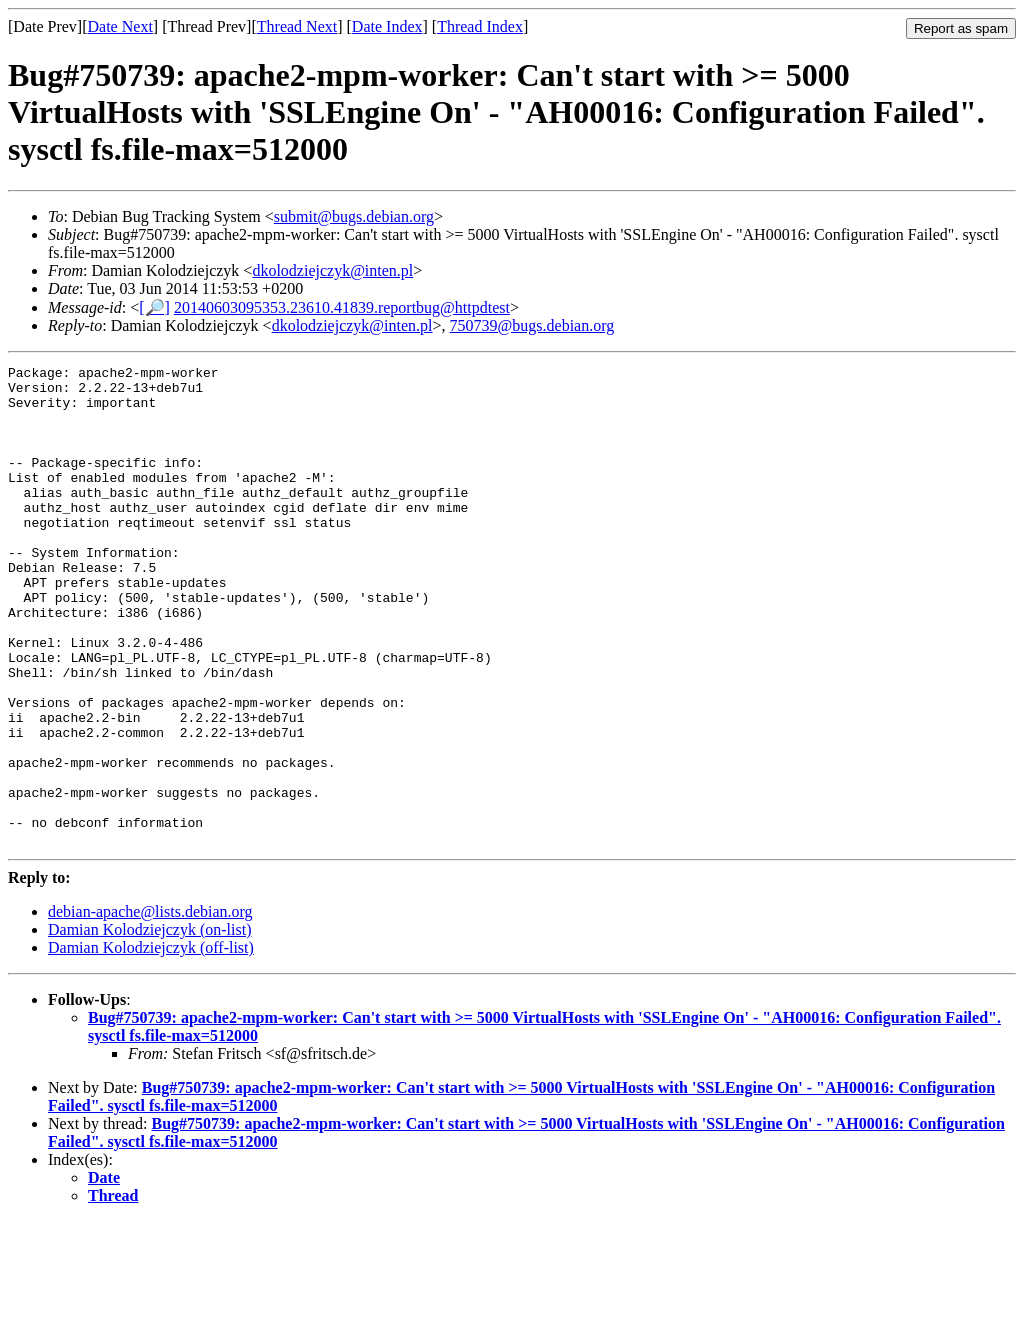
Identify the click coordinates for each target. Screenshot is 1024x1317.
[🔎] (154, 307)
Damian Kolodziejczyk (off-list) (151, 1043)
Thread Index (480, 26)
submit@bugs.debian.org (354, 216)
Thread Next (297, 26)
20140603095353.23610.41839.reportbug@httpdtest (342, 307)
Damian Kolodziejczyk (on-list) (150, 1025)
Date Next (120, 26)
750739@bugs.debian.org (532, 325)
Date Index (387, 26)
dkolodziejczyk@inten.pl (332, 270)
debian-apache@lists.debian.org (150, 1007)
